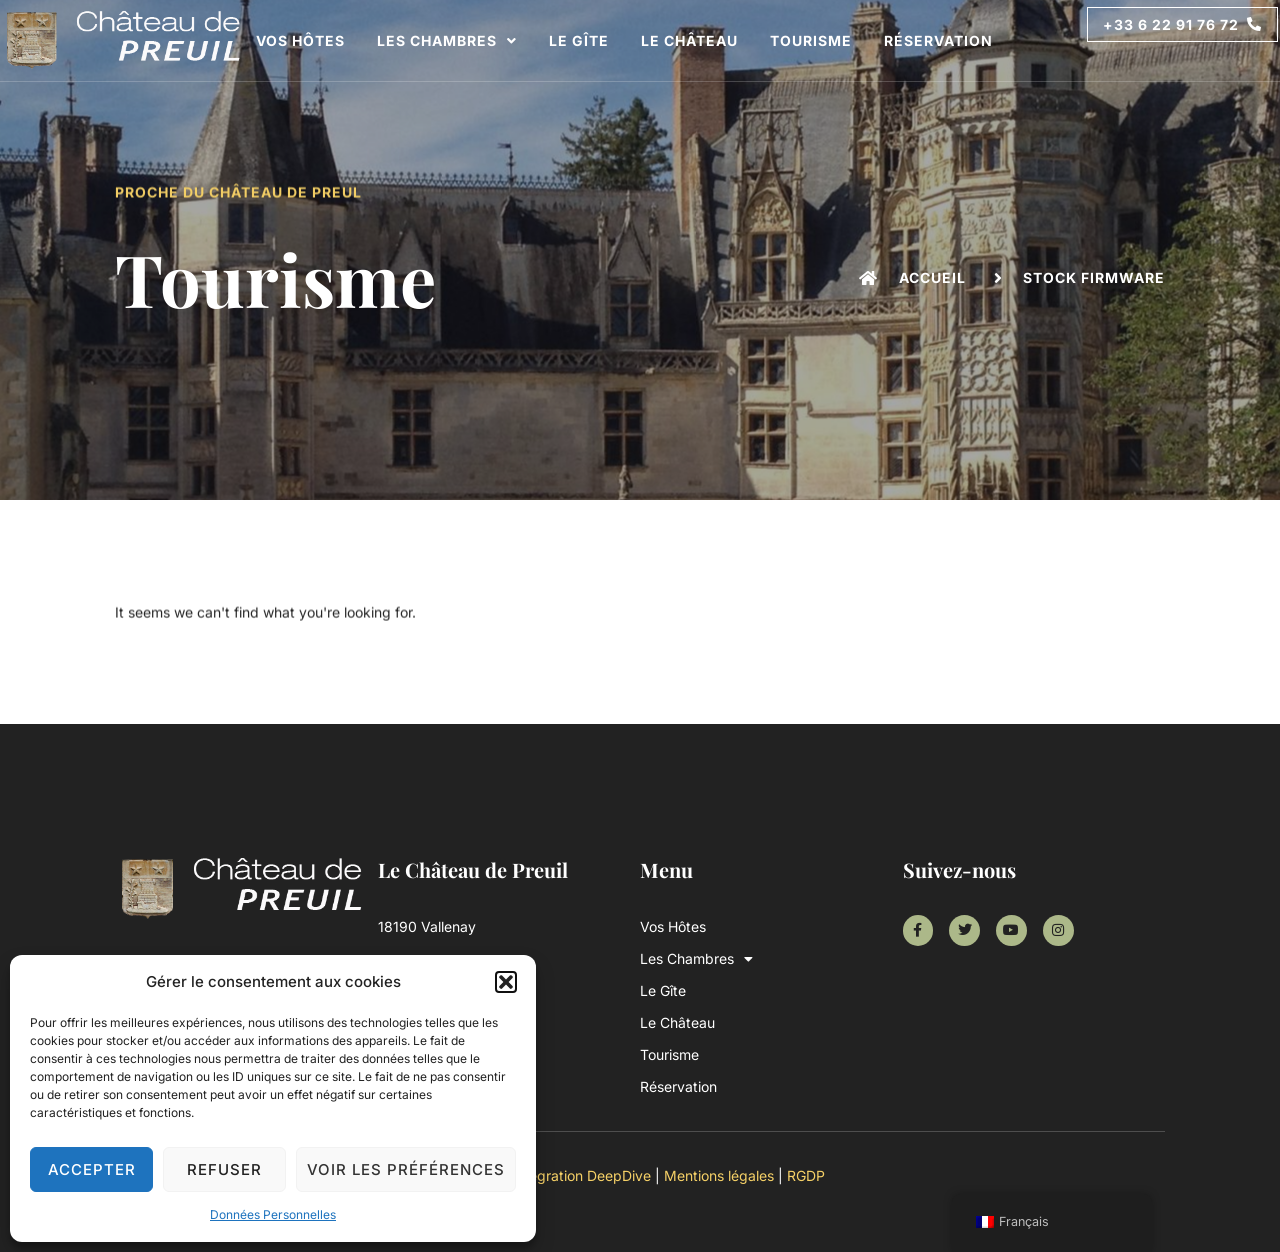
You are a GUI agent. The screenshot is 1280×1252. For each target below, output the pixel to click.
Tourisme (811, 40)
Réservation (938, 40)
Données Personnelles (273, 1214)
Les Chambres (447, 41)
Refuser (224, 1169)
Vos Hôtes (300, 40)
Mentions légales (719, 1175)
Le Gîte (579, 40)
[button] (506, 982)
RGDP (806, 1175)
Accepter (92, 1169)
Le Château (689, 40)
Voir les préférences (406, 1169)
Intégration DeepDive (581, 1175)
